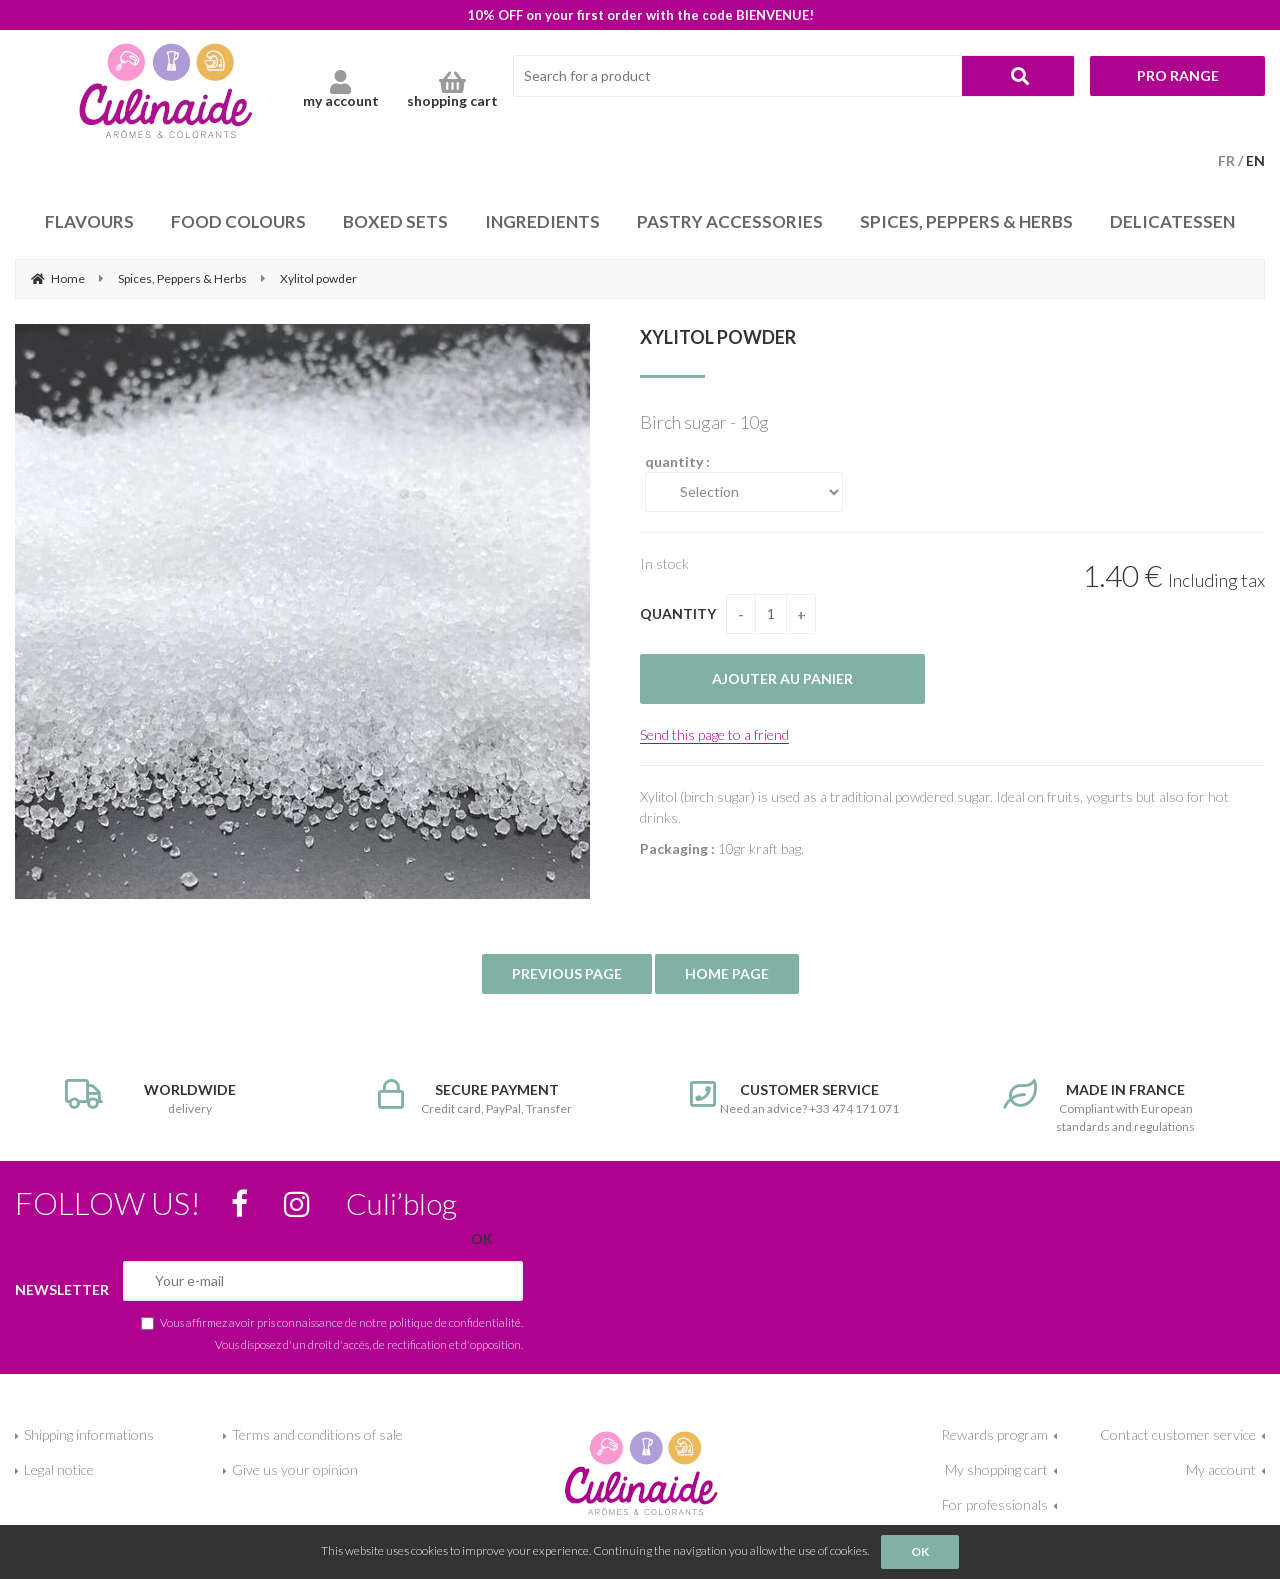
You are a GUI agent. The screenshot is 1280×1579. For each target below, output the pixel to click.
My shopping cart (996, 1469)
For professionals (995, 1504)
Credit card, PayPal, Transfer (484, 1097)
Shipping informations (89, 1434)
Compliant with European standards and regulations (1109, 1106)
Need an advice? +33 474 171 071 (796, 1097)
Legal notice (59, 1469)
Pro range (1178, 75)
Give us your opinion (295, 1469)
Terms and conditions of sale (317, 1434)
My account (1221, 1469)
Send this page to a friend (714, 734)
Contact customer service (1178, 1434)
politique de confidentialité (455, 1322)
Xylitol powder (718, 337)
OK (920, 1551)
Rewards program (994, 1434)
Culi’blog (401, 1203)
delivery (171, 1097)
